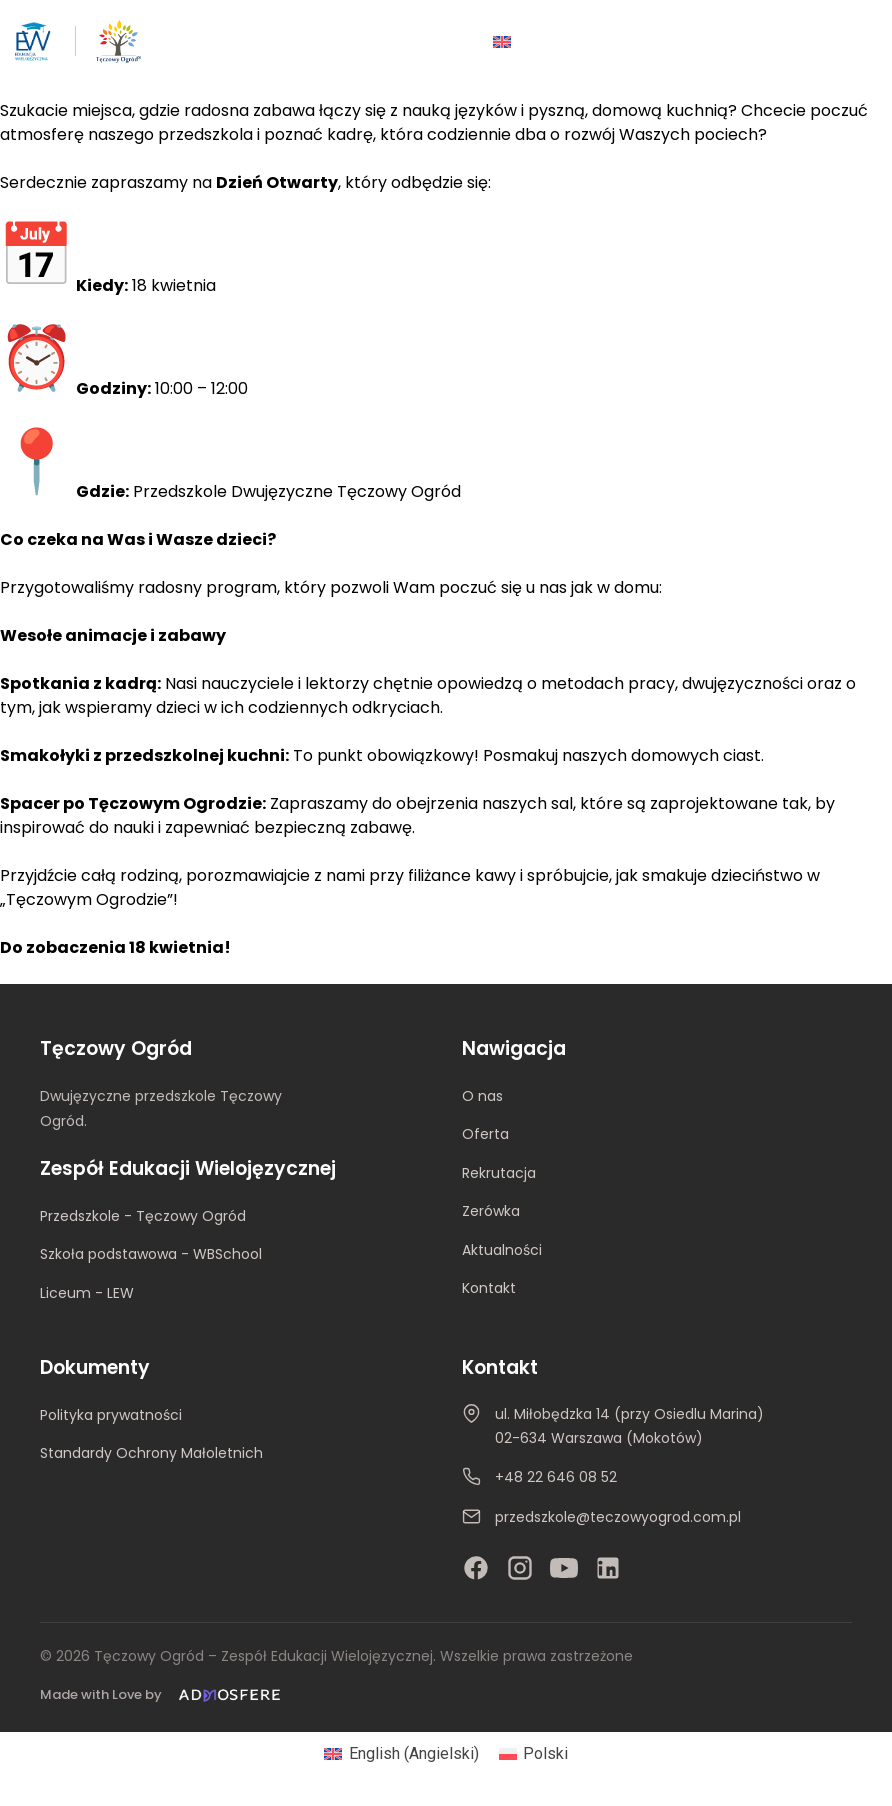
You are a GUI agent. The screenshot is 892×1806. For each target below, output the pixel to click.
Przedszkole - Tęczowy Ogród (143, 1216)
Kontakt (489, 1288)
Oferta (485, 1134)
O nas (482, 1096)
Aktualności (502, 1250)
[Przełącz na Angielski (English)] (401, 1754)
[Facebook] (476, 1568)
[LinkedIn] (608, 1568)
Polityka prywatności (111, 1415)
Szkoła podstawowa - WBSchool (151, 1254)
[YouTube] (564, 1568)
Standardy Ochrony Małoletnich (151, 1453)
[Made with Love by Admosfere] (164, 1695)
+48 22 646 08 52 (556, 1478)
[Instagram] (520, 1568)
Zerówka (491, 1211)
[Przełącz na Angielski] (502, 41)
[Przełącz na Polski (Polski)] (533, 1754)
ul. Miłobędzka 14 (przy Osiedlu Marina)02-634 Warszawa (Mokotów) (629, 1426)
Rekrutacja (499, 1173)
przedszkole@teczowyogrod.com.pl (618, 1518)
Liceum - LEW (87, 1293)
